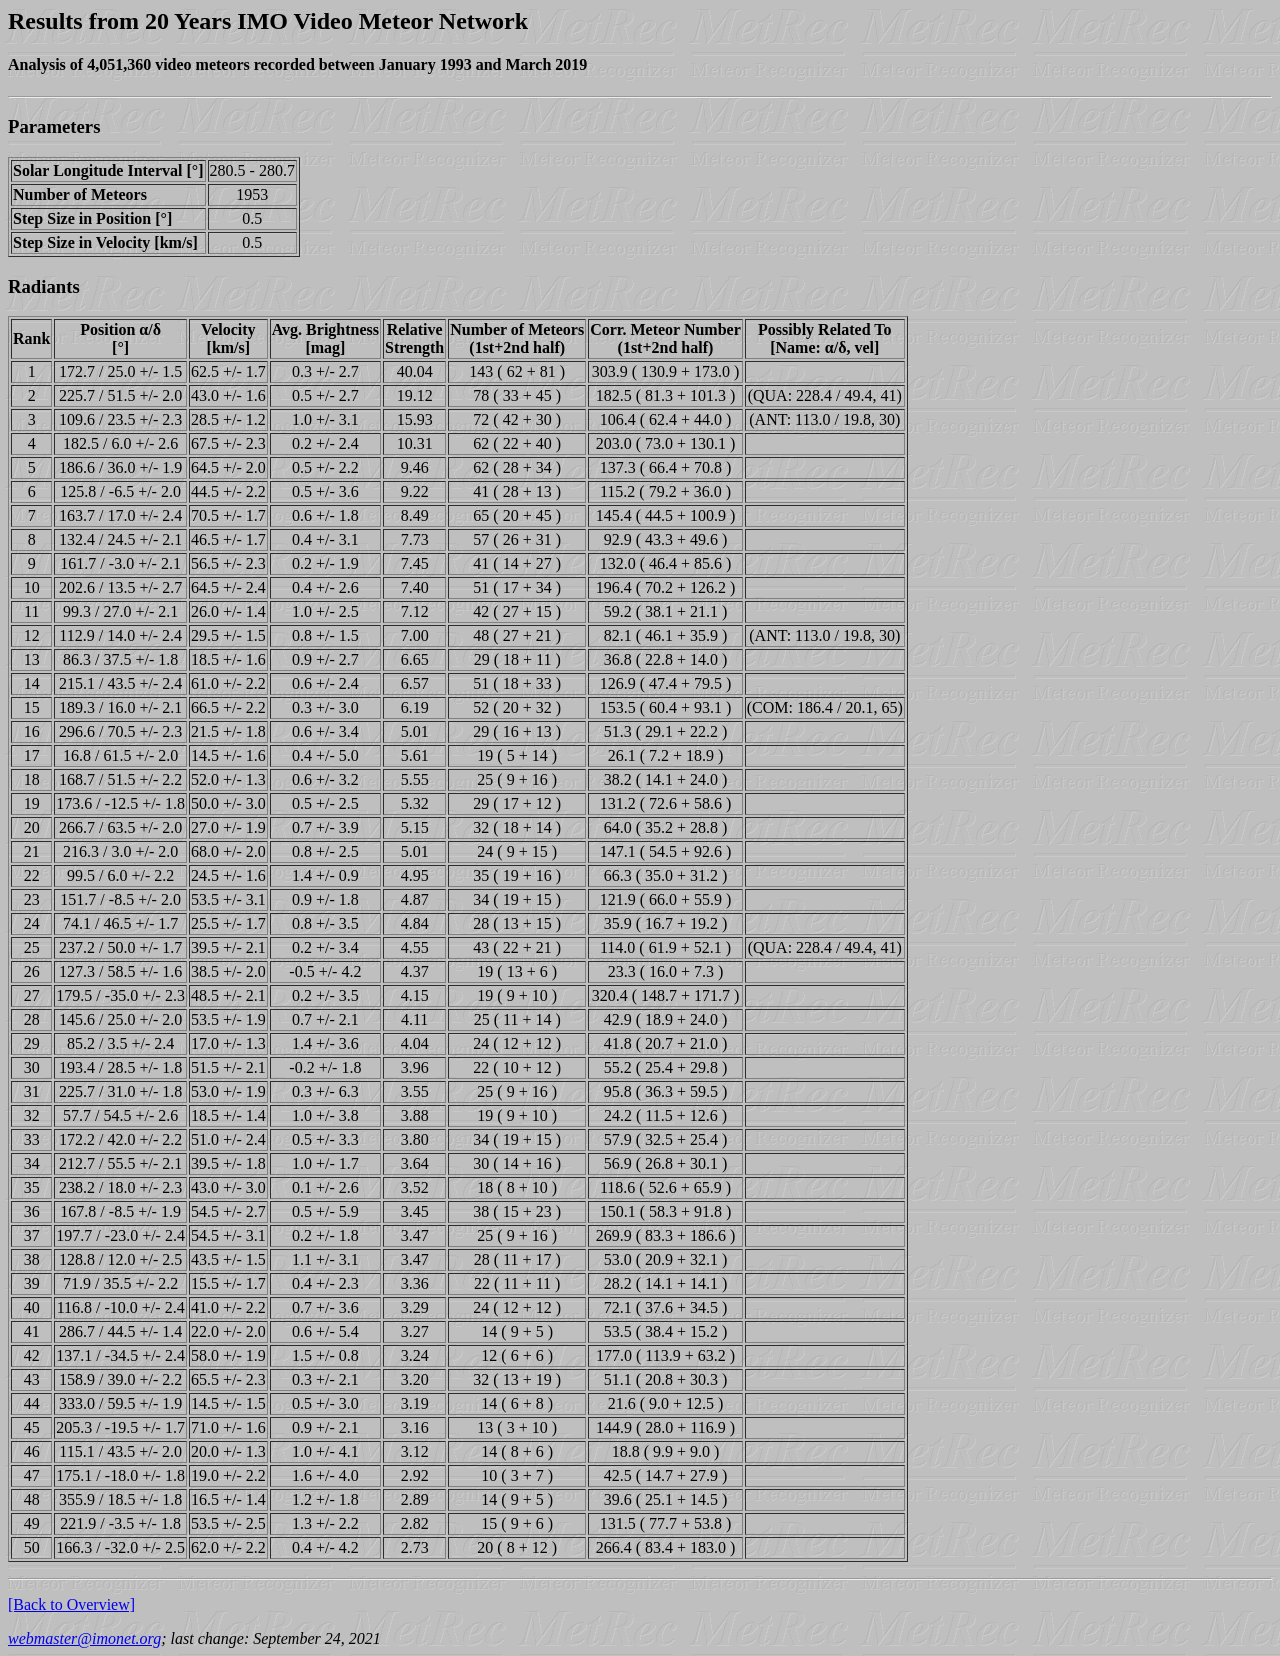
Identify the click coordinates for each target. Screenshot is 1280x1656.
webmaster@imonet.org (84, 1638)
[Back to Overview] (71, 1604)
